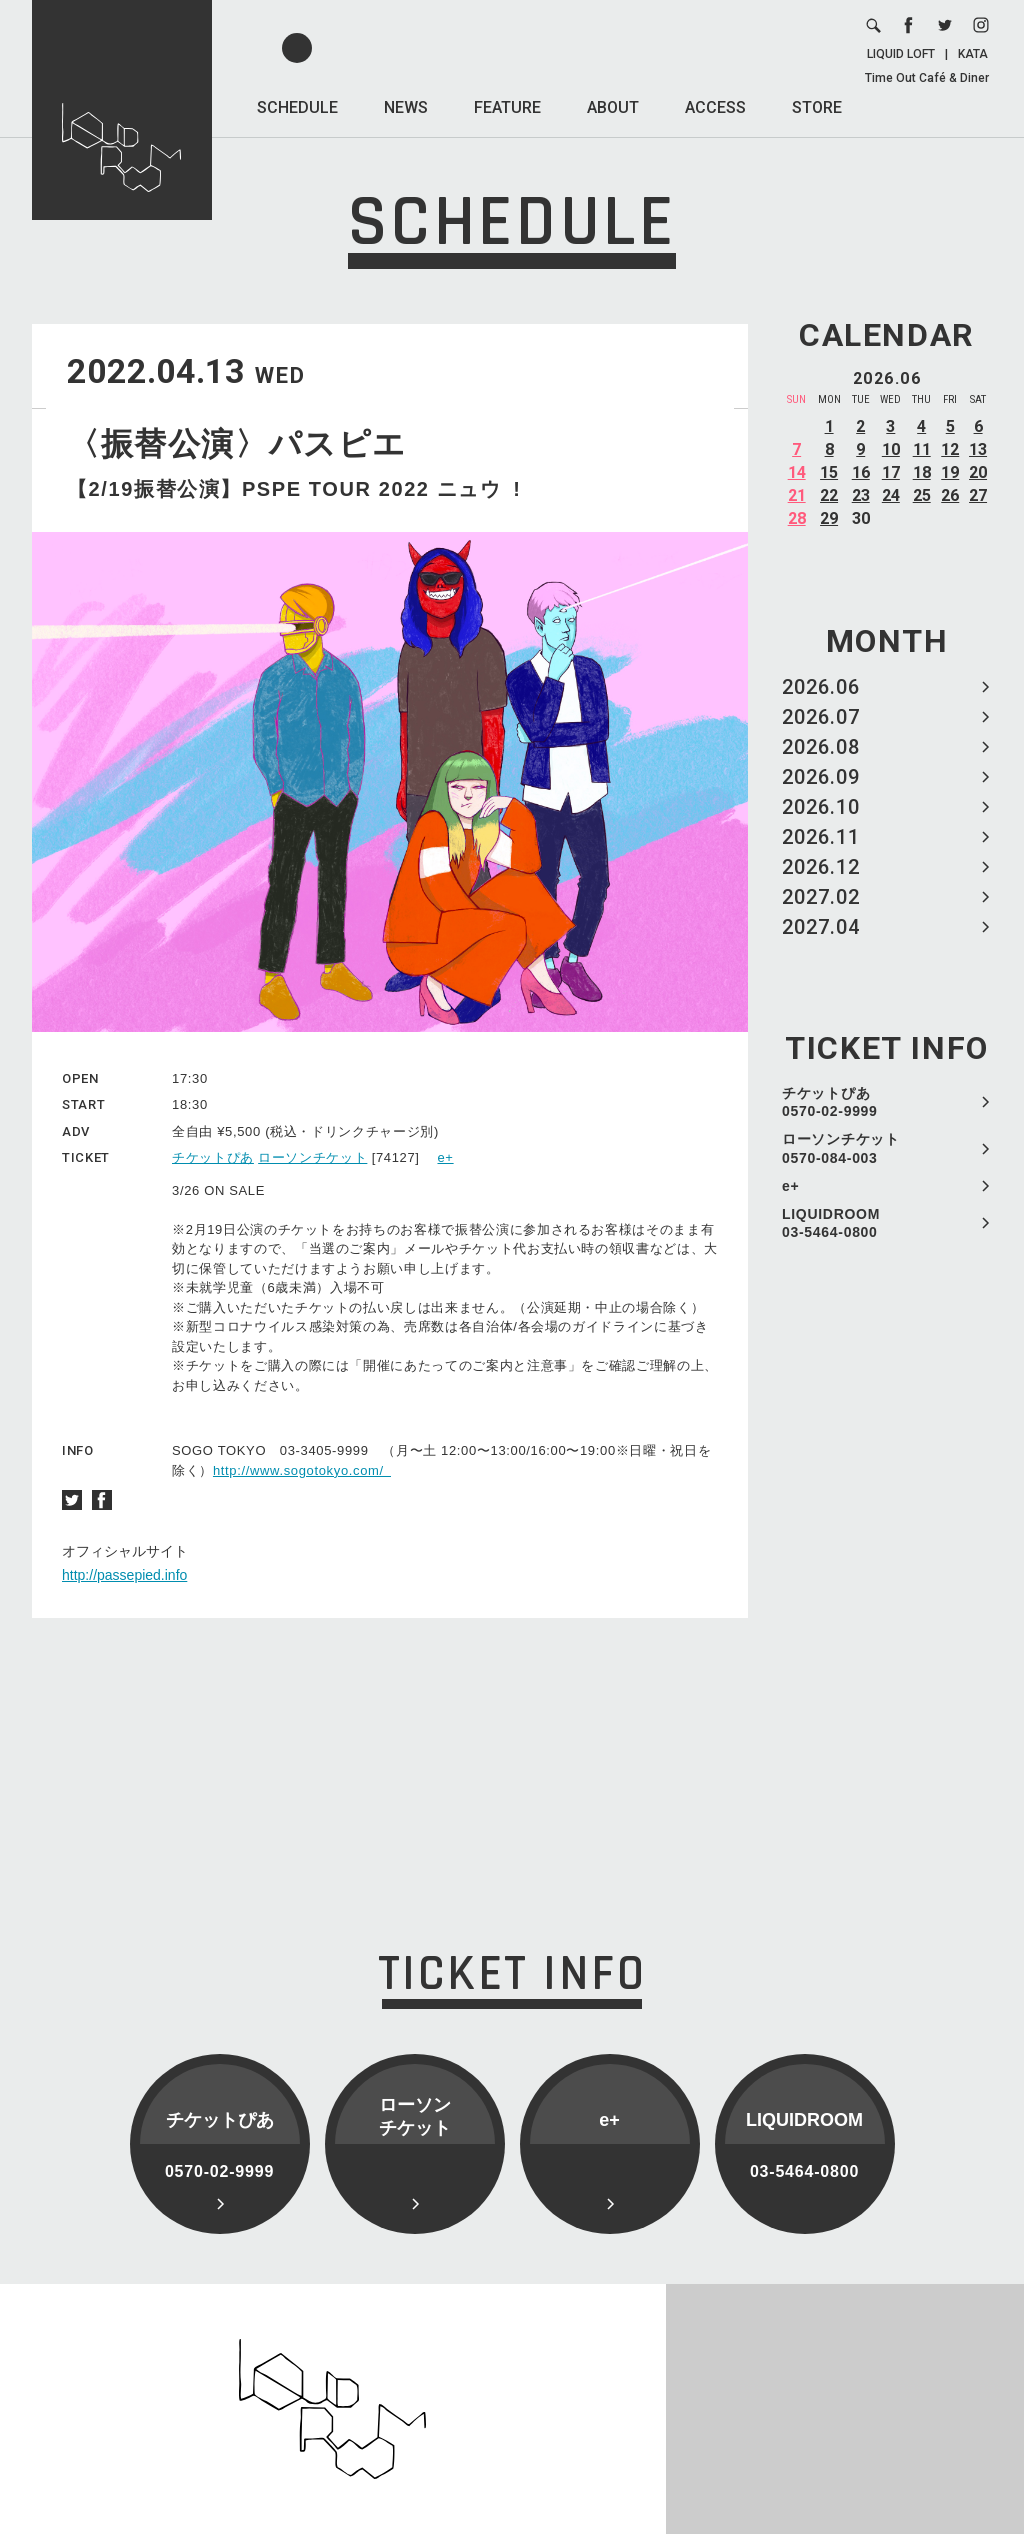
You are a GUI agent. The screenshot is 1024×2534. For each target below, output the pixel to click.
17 (891, 472)
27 (978, 495)
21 (797, 495)
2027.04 (821, 927)
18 (922, 472)
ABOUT (613, 107)
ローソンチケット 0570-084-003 (841, 1148)
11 (922, 449)
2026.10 (821, 807)
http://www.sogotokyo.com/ (302, 1470)
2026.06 (821, 687)
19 (950, 472)
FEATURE (507, 107)
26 (950, 495)
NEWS (406, 107)
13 (978, 449)
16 (861, 472)
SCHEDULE (297, 107)
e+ (790, 1186)
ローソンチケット (312, 1157)
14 (797, 472)
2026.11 (821, 837)
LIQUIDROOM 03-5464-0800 (831, 1223)
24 (891, 495)
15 (829, 472)
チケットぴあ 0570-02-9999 (830, 1102)
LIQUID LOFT (901, 54)
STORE (817, 107)
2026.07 (821, 717)
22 (829, 495)
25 (922, 495)
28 (797, 518)
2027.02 (821, 897)
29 (829, 518)
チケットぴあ (213, 1157)
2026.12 (821, 867)
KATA (973, 54)
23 (861, 495)
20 (978, 472)
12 (950, 449)
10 (891, 449)
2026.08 (821, 747)
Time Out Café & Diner (927, 78)
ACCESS (715, 107)
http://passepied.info (124, 1575)
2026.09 (821, 777)
